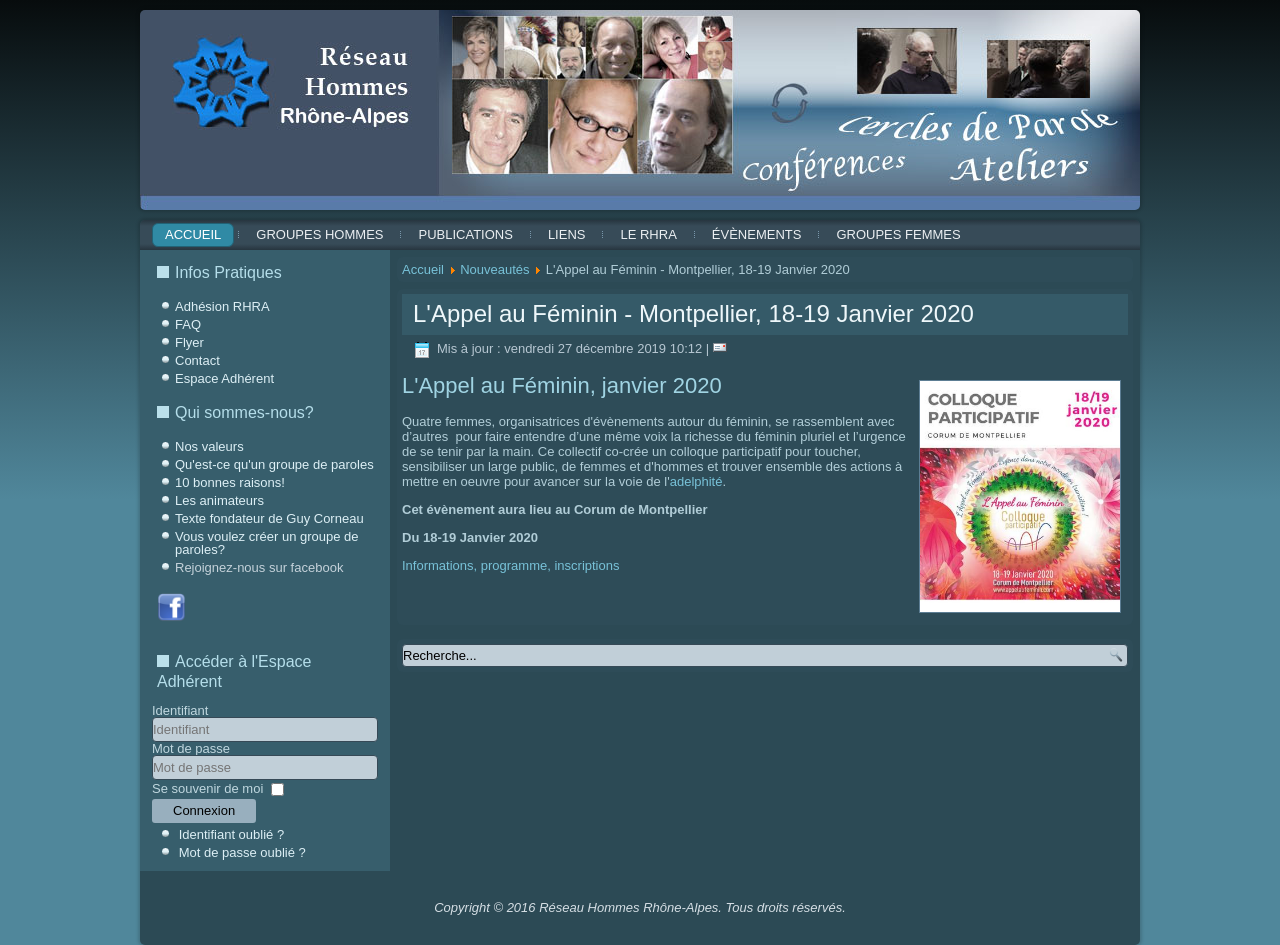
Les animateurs (219, 500)
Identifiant (180, 710)
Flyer (189, 342)
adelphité (696, 481)
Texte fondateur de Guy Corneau (269, 518)
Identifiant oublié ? (232, 834)
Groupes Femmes (898, 234)
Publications (465, 234)
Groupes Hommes (319, 234)
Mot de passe (191, 748)
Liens (567, 234)
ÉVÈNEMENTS (757, 234)
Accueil (193, 234)
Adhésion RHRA (222, 306)
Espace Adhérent (224, 378)
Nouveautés (494, 269)
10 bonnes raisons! (230, 482)
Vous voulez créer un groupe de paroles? (267, 543)
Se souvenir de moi (207, 788)
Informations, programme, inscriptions (510, 565)
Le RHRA (648, 234)
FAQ (188, 324)
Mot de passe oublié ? (242, 852)
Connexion (204, 810)
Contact (197, 360)
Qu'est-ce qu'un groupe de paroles (274, 464)
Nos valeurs (209, 446)
